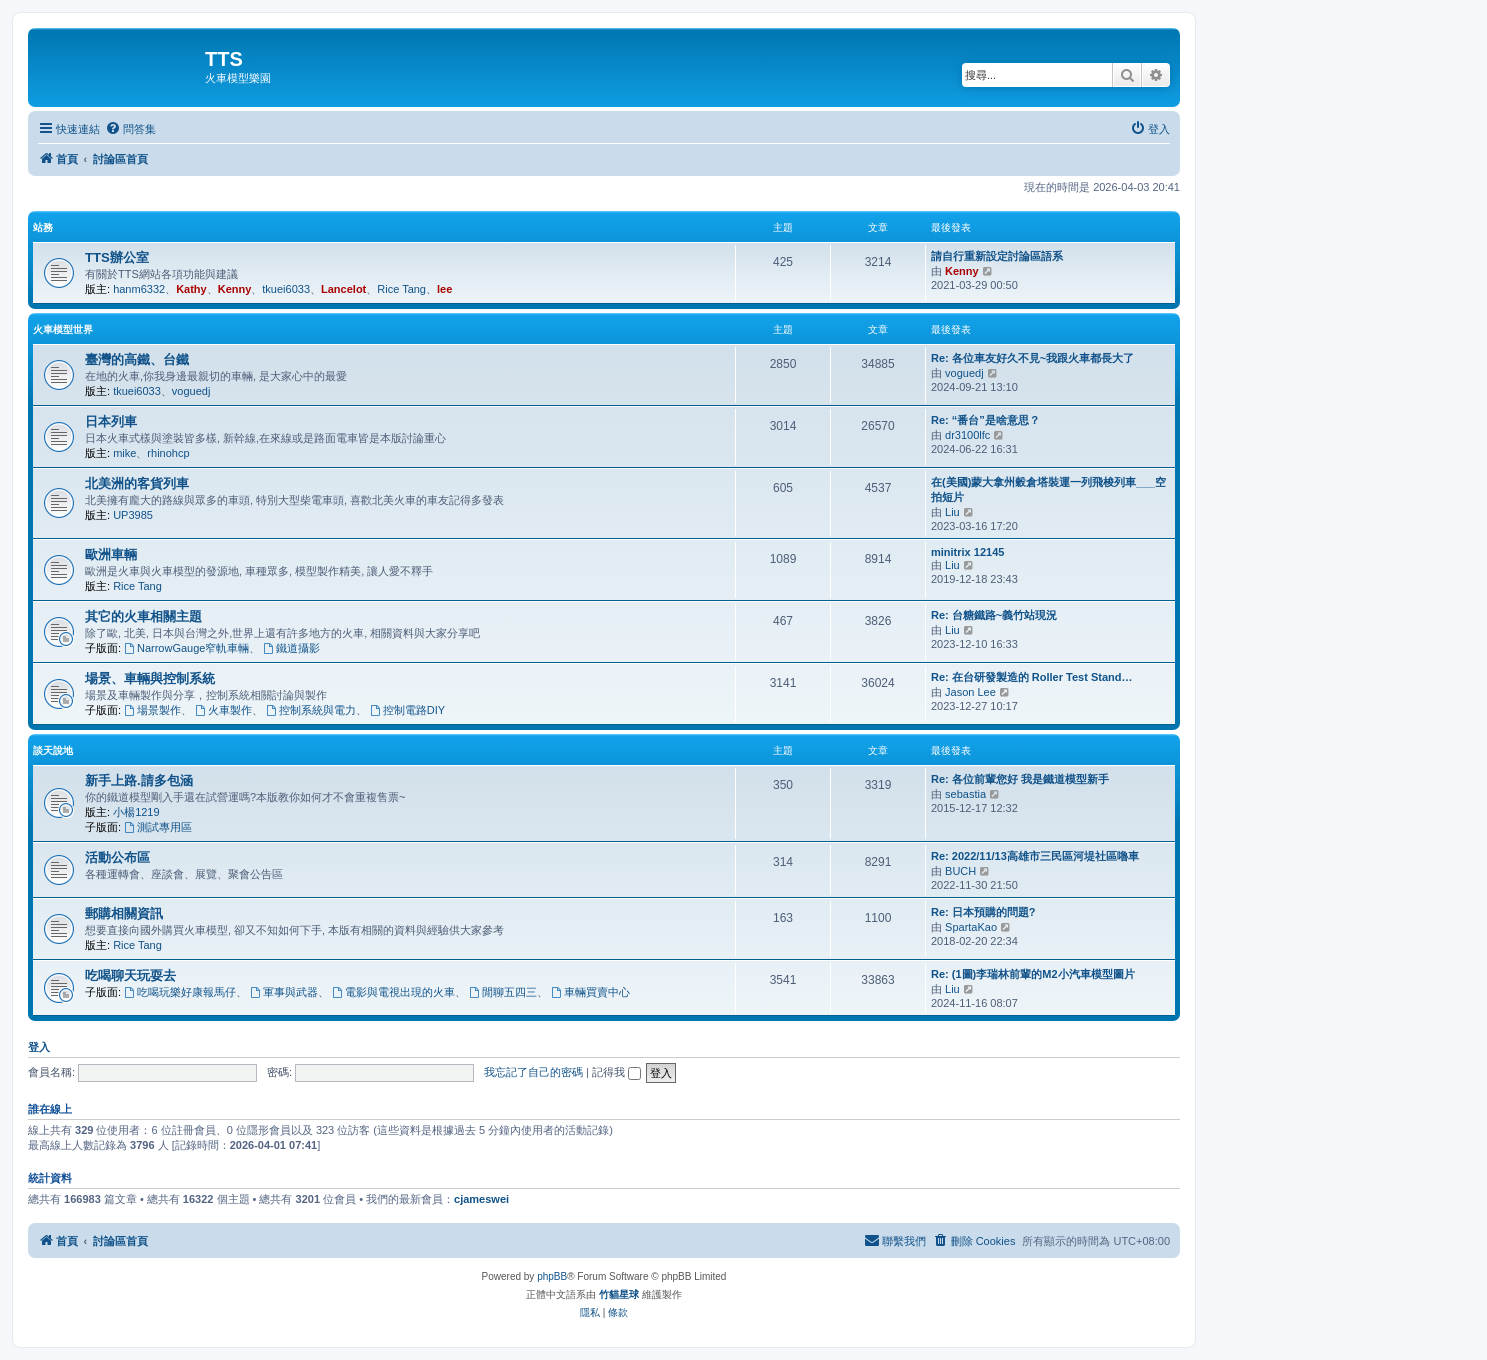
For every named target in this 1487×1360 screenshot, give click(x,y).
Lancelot (343, 289)
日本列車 (111, 421)
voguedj (191, 391)
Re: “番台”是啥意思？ (985, 420)
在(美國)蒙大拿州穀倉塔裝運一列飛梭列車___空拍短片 (1048, 489)
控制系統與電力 (311, 710)
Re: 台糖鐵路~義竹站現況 (994, 615)
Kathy (191, 289)
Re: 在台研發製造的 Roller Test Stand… (1031, 677)
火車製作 (223, 710)
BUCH (960, 871)
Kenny (235, 289)
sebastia (965, 794)
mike (124, 453)
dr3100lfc (967, 435)
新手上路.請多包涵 (139, 780)
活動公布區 (117, 857)
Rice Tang (401, 289)
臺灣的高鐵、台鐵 (137, 359)
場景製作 (152, 710)
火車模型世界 (63, 329)
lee (444, 289)
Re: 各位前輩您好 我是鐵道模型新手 (1020, 779)
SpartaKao (971, 927)
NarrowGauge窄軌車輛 (186, 648)
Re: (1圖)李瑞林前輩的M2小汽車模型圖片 (1033, 974)
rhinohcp (168, 453)
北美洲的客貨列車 (137, 483)
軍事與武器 (284, 992)
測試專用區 (158, 827)
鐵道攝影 (292, 648)
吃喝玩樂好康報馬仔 (180, 992)
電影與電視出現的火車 (393, 992)
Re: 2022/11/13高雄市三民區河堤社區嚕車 (1035, 856)
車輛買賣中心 (590, 992)
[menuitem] (130, 129)
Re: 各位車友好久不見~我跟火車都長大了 (1032, 358)
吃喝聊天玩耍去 (130, 975)
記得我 (616, 1072)
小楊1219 (136, 812)
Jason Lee (970, 692)
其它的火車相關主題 (143, 616)
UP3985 (133, 515)
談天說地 (53, 750)
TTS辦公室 (117, 257)
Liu (952, 512)
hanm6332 (139, 289)
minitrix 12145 (967, 552)
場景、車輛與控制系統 (150, 678)
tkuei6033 (286, 289)
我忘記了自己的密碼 (533, 1072)
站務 (43, 227)
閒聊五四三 (503, 992)
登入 (39, 1047)
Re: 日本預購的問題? (983, 912)
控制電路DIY (407, 710)
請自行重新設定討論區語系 (997, 256)
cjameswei (481, 1199)
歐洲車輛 (111, 554)
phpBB (552, 1276)
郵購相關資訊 (124, 913)
